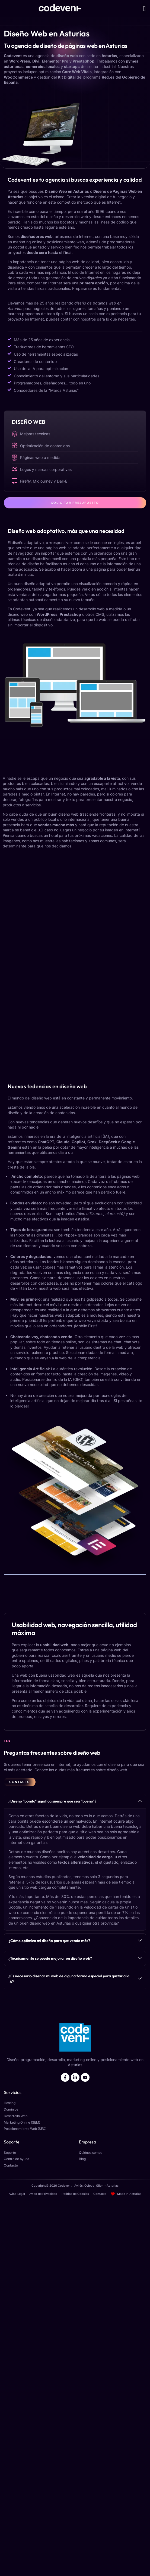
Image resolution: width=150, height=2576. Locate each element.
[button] (144, 8)
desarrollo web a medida (100, 609)
